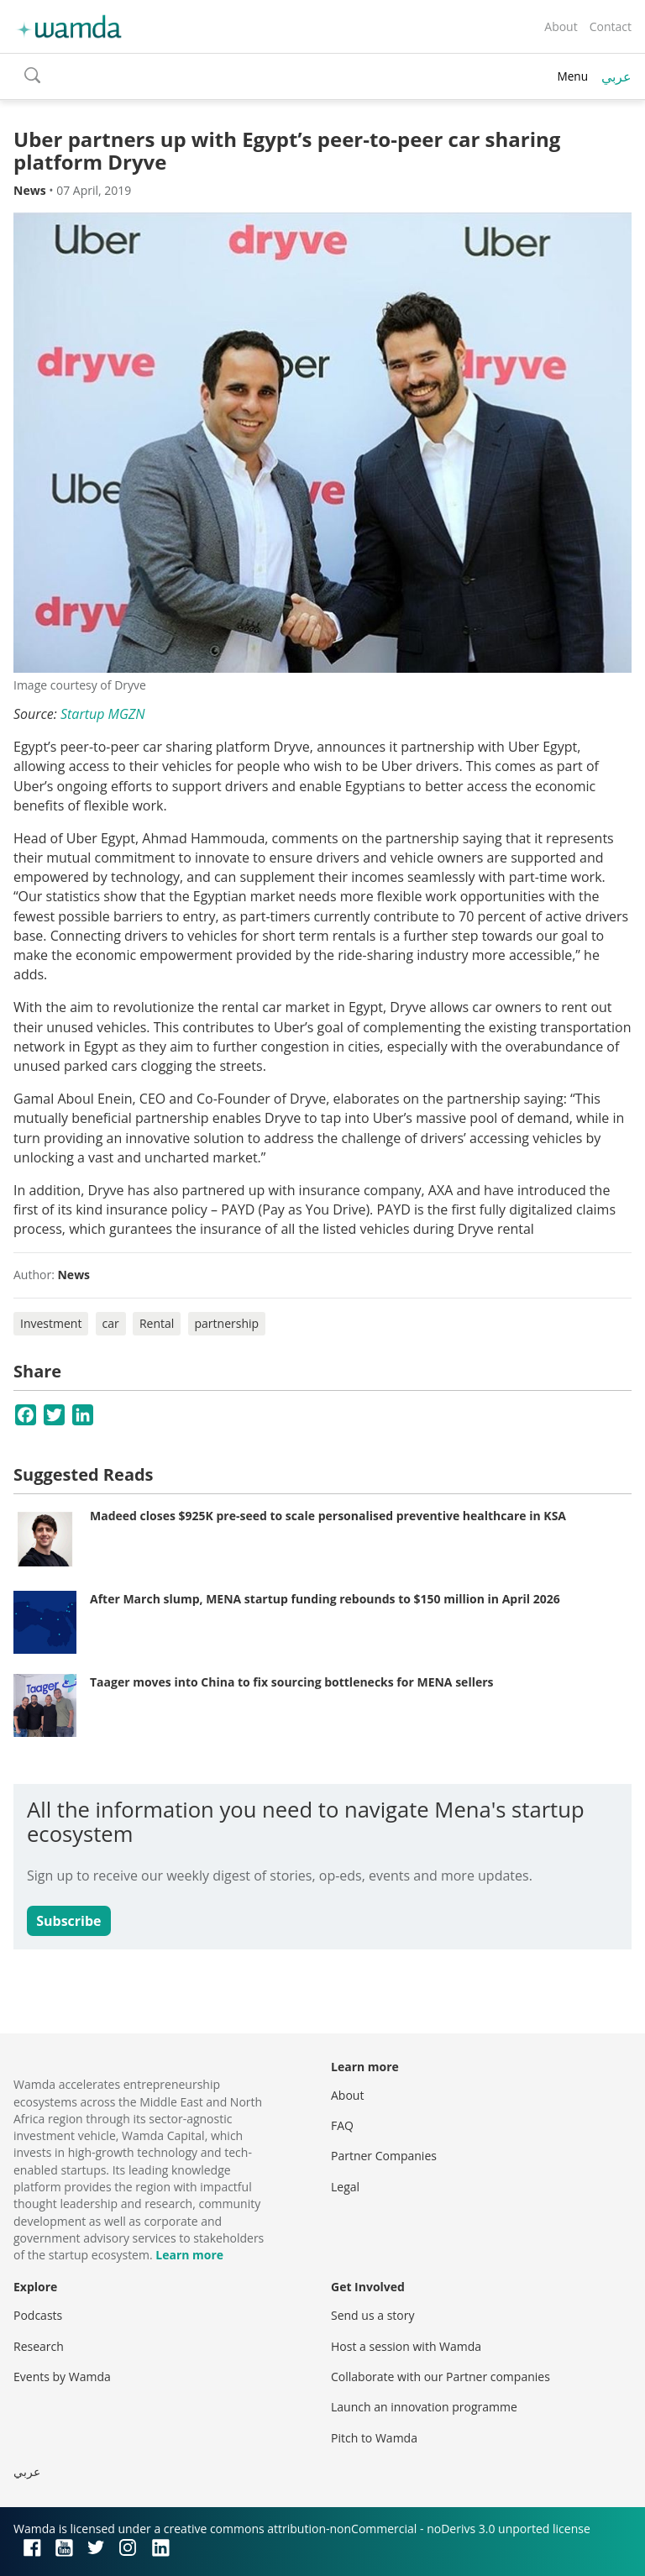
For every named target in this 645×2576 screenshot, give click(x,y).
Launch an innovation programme (424, 2407)
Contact (611, 26)
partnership (227, 1323)
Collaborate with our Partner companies (440, 2377)
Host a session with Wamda (406, 2346)
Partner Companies (384, 2156)
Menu (572, 76)
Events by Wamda (62, 2377)
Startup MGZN (102, 714)
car (110, 1323)
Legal (345, 2187)
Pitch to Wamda (374, 2438)
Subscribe (68, 1921)
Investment (50, 1323)
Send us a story (372, 2315)
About (560, 26)
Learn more (189, 2255)
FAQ (342, 2125)
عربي (616, 76)
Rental (156, 1323)
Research (38, 2346)
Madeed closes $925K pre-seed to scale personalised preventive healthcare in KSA (328, 1516)
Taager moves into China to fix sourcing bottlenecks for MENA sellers (292, 1682)
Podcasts (37, 2315)
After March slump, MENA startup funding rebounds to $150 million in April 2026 (325, 1599)
